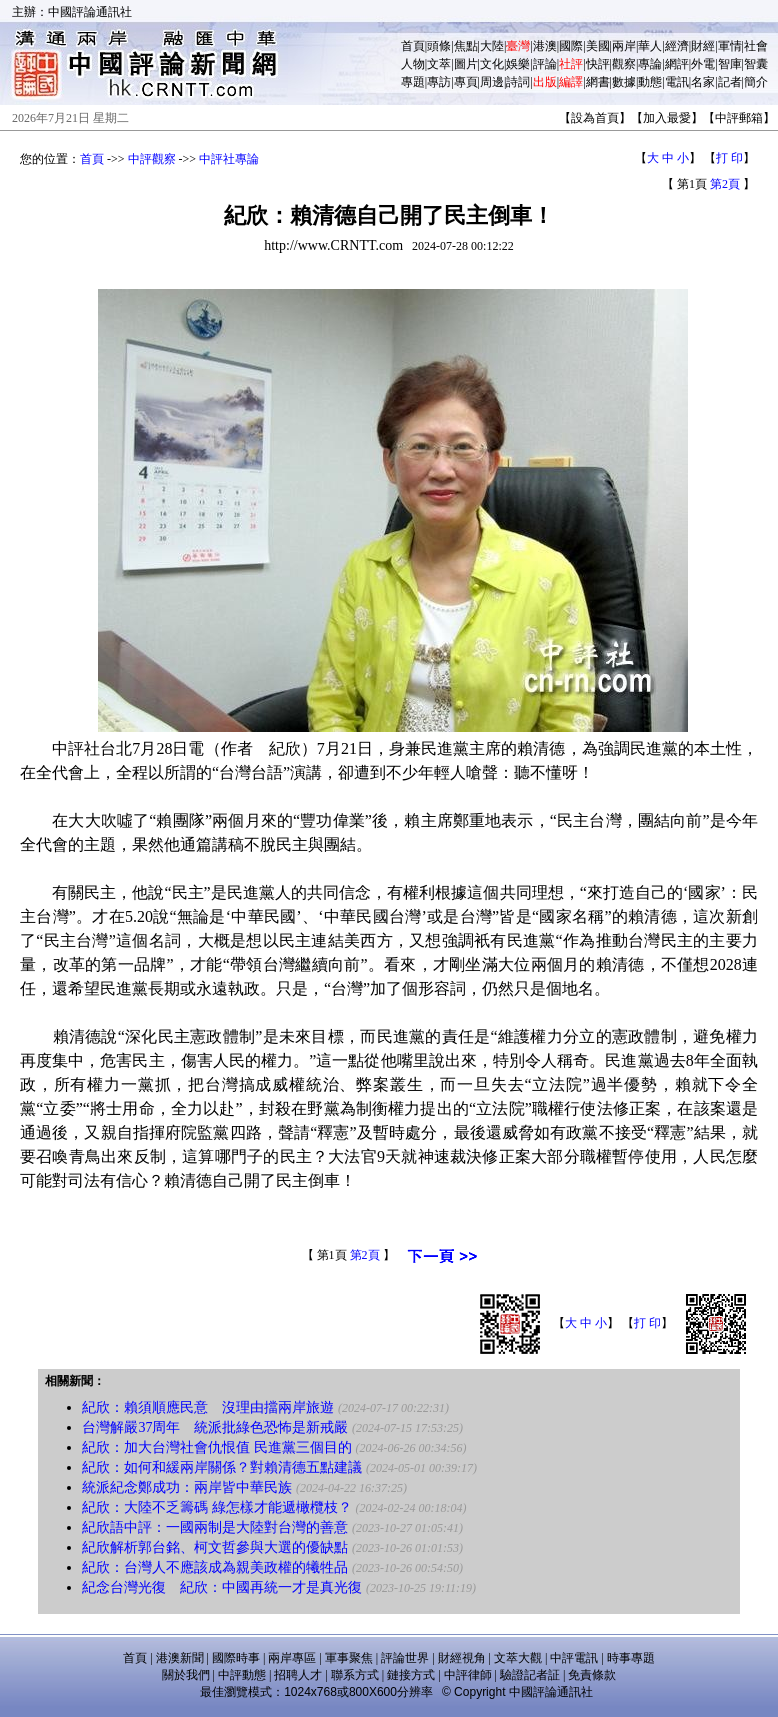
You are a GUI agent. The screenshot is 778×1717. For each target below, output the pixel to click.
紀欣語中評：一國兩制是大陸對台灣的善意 (215, 1527)
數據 (624, 82)
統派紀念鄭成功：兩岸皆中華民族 (187, 1487)
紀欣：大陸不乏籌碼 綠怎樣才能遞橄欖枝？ (217, 1507)
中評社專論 (229, 159)
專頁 (466, 82)
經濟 (677, 46)
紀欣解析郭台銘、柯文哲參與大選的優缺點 (215, 1547)
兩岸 (624, 46)
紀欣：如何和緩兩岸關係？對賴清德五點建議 (222, 1467)
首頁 (413, 46)
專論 (650, 64)
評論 (545, 64)
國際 (571, 46)
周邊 (492, 82)
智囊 (756, 64)
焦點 (466, 46)
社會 (756, 46)
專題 (413, 82)
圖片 (466, 64)
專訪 (439, 82)
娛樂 (518, 64)
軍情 (730, 46)
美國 (598, 46)
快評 (598, 64)
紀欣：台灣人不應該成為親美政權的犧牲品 (215, 1567)
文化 (492, 64)
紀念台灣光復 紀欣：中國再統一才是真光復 (222, 1587)
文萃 (439, 64)
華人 (650, 46)
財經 (703, 46)
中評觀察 (152, 159)
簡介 (756, 82)
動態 (650, 82)
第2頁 (725, 184)
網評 (677, 64)
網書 (598, 82)
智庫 (730, 64)
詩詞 (518, 82)
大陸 (492, 46)
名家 (703, 82)
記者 (730, 82)
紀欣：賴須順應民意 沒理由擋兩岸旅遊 (208, 1407)
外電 (703, 64)
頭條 (439, 46)
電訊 (677, 82)
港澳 (545, 46)
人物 (413, 64)
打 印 (729, 158)
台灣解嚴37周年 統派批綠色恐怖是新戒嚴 (215, 1427)
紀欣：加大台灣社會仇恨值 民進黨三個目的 (217, 1447)
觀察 (624, 64)
